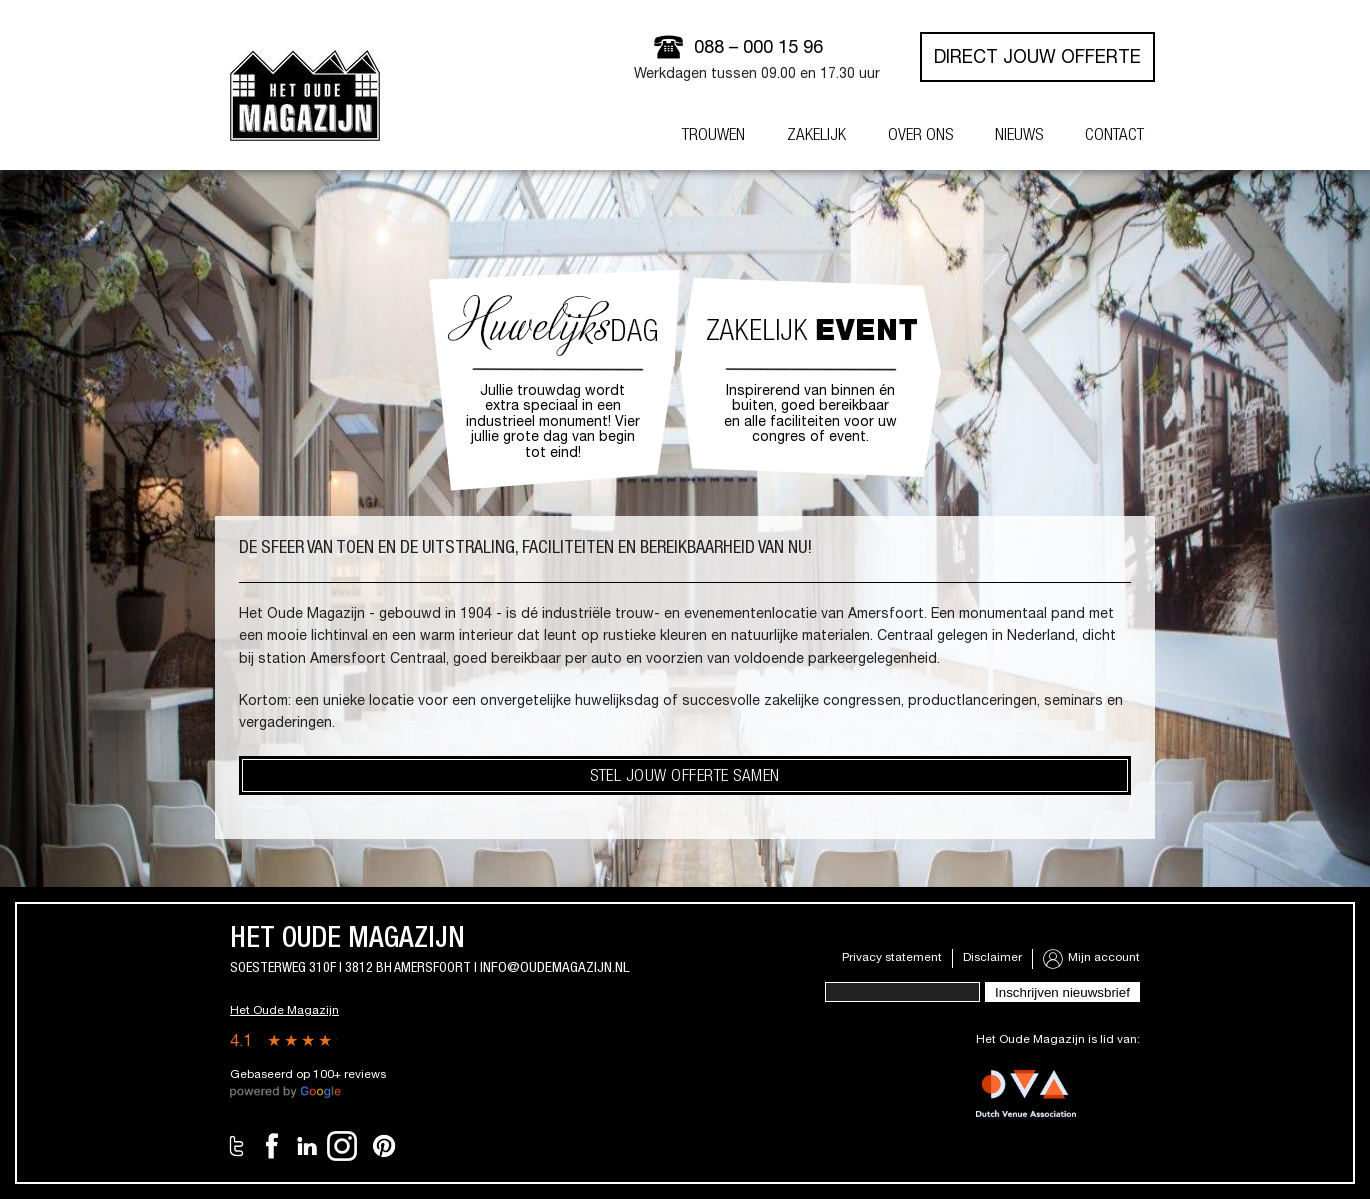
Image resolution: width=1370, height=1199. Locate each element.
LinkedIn (307, 1146)
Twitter (237, 1146)
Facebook (272, 1146)
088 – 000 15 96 (758, 49)
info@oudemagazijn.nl (555, 968)
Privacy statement (892, 958)
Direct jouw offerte (1037, 59)
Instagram (342, 1146)
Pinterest (384, 1146)
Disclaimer (992, 958)
